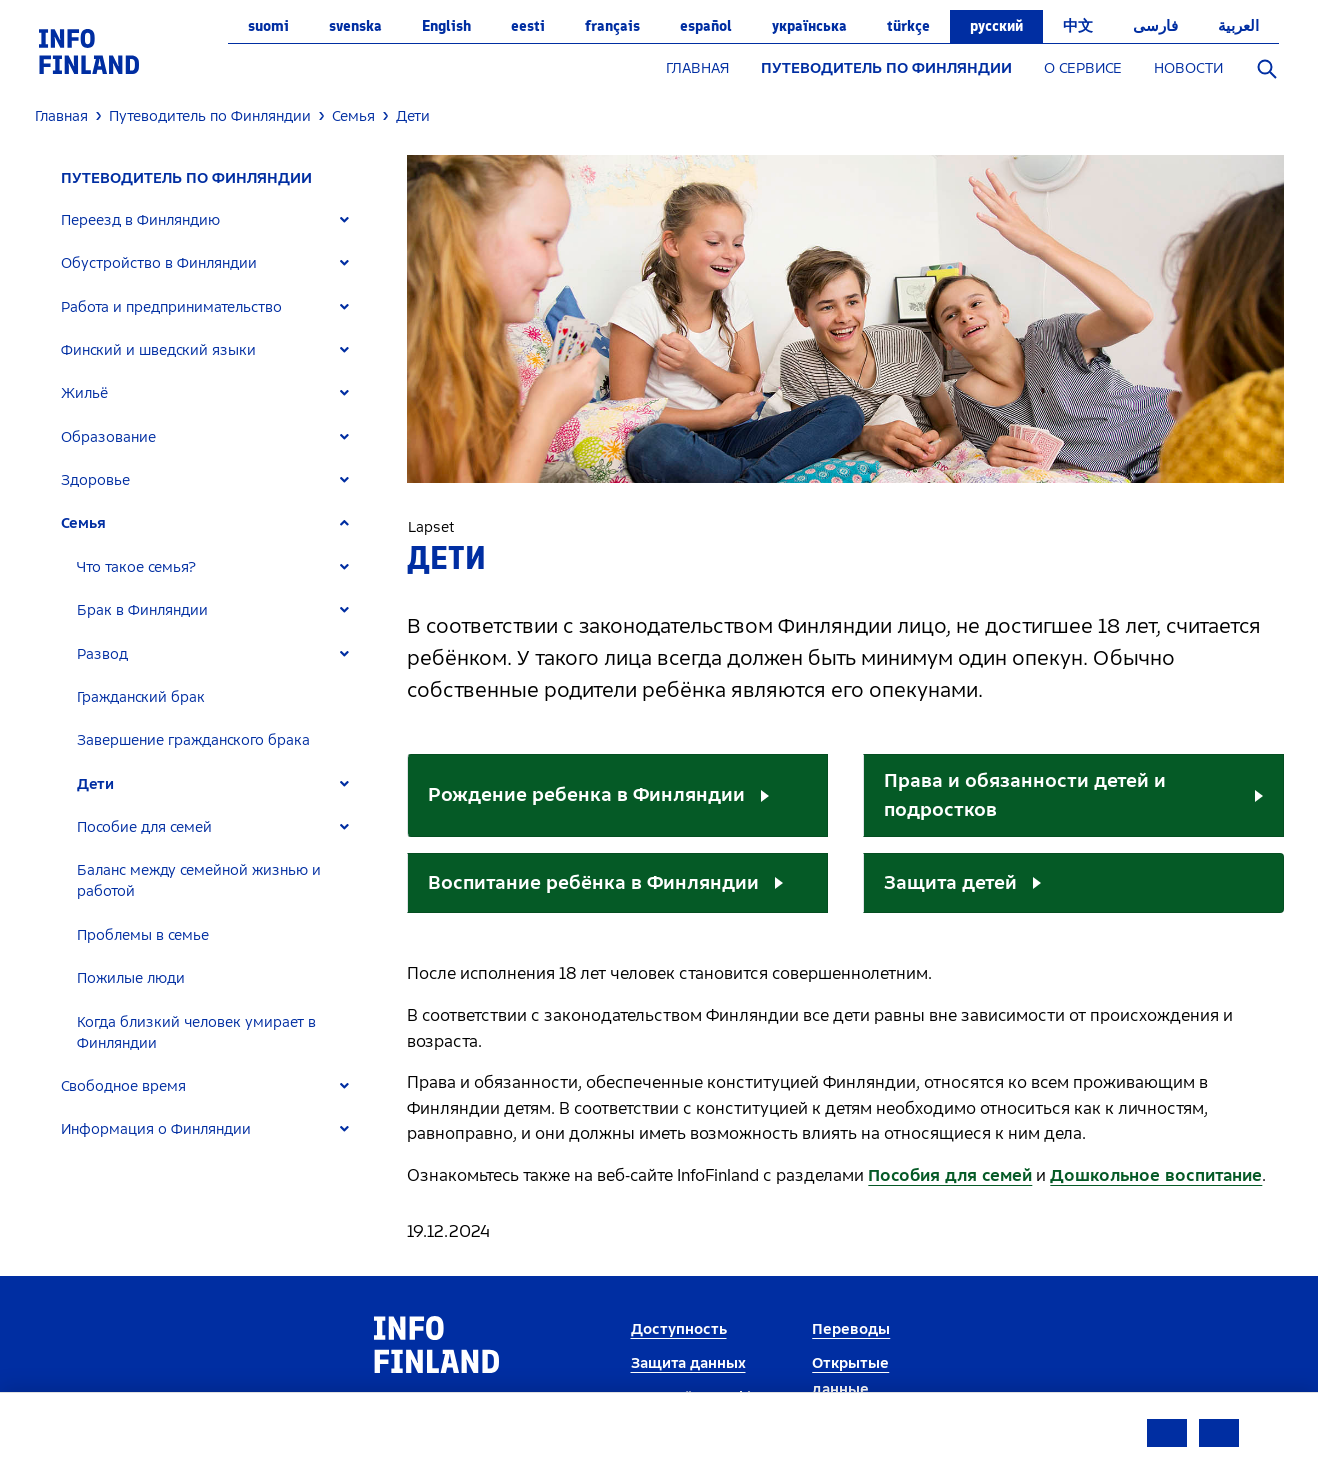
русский (996, 26)
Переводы (851, 1329)
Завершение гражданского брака (193, 740)
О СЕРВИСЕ (1083, 68)
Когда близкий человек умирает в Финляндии (196, 1033)
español (706, 26)
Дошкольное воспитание (1156, 1175)
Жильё (84, 393)
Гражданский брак (141, 697)
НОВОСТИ (1188, 68)
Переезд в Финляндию (140, 220)
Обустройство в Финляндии (159, 263)
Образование (108, 437)
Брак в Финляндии (142, 610)
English (446, 26)
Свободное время (123, 1086)
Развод (102, 654)
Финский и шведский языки (158, 350)
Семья (83, 523)
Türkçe (908, 26)
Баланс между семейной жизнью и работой (199, 881)
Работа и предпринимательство (171, 307)
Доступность (679, 1329)
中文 (1078, 26)
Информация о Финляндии (156, 1129)
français (612, 26)
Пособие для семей (144, 827)
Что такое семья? (136, 567)
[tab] (213, 220)
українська (809, 26)
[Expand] (344, 220)
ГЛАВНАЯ (697, 68)
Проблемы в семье (143, 935)
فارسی (1155, 26)
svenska (355, 26)
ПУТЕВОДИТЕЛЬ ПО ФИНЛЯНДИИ (886, 68)
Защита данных (688, 1363)
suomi (268, 26)
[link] (89, 50)
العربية (1238, 26)
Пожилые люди (131, 978)
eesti (528, 26)
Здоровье (95, 480)
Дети (95, 784)
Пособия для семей (950, 1175)
